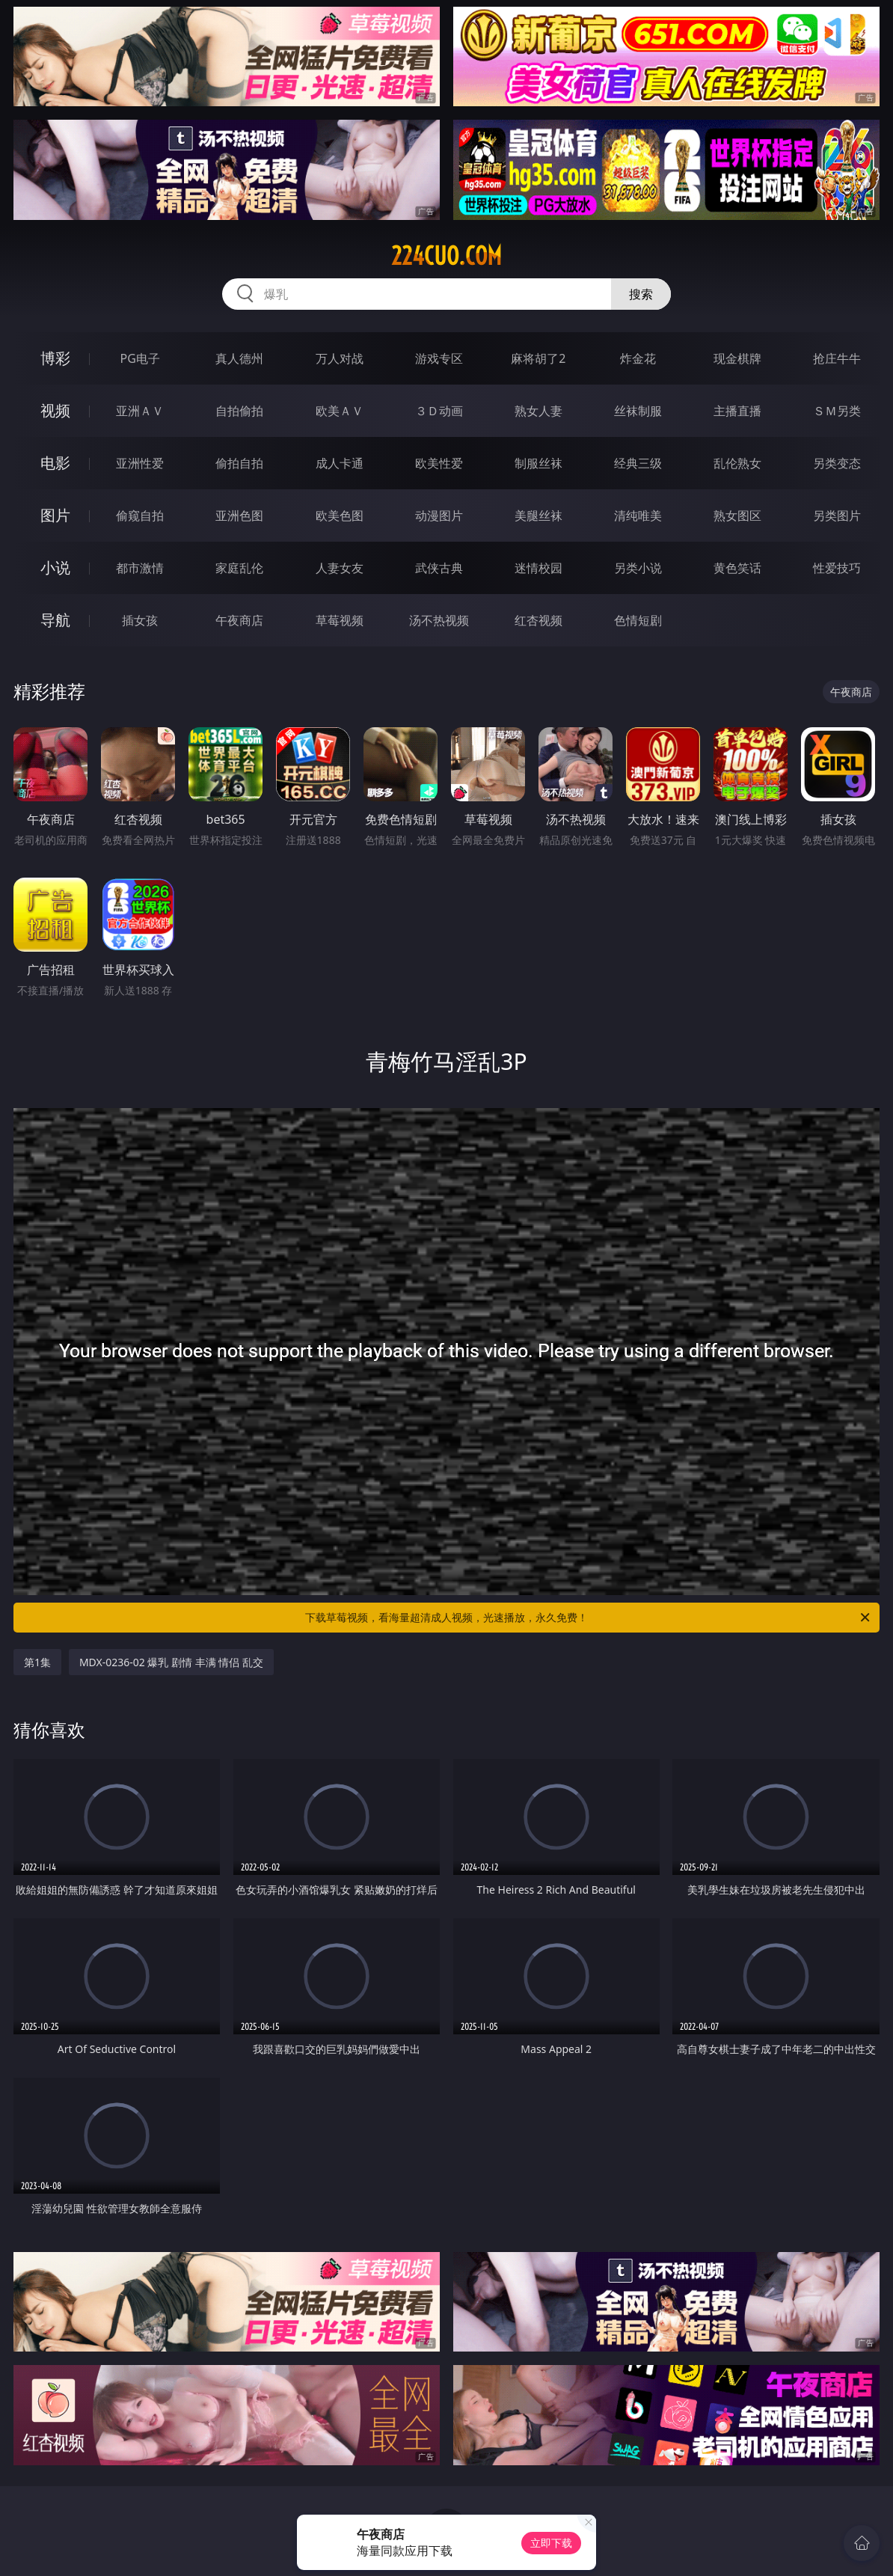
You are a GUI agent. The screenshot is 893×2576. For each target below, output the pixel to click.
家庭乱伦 (239, 568)
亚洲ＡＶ (140, 411)
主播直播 (737, 411)
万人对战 (339, 358)
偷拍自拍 (239, 463)
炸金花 (638, 358)
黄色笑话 (737, 568)
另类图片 (837, 515)
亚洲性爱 (140, 463)
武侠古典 (439, 568)
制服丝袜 (538, 463)
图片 (55, 515)
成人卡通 (339, 463)
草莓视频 (339, 620)
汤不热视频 (439, 620)
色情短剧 (638, 620)
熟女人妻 (538, 411)
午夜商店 (239, 620)
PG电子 (139, 358)
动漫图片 (439, 515)
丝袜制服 (638, 411)
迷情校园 (538, 568)
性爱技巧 (837, 568)
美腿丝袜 (538, 515)
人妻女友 (339, 568)
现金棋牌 (737, 358)
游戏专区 (439, 358)
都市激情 (140, 568)
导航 (55, 620)
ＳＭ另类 (837, 411)
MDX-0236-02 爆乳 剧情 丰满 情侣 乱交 (171, 1662)
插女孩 (140, 620)
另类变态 (837, 463)
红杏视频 (538, 620)
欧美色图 (339, 515)
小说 (55, 567)
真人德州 (239, 358)
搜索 (641, 294)
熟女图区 (737, 515)
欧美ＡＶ (339, 411)
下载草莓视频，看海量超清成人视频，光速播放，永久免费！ (588, 1618)
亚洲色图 (239, 515)
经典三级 (638, 463)
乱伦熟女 (737, 463)
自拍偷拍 (239, 411)
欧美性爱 (439, 463)
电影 (55, 463)
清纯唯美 (638, 515)
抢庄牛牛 (837, 358)
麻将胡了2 (538, 358)
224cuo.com (446, 256)
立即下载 (551, 2543)
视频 (55, 410)
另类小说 (638, 568)
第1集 (37, 1662)
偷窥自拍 (140, 515)
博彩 (55, 358)
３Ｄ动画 (439, 411)
